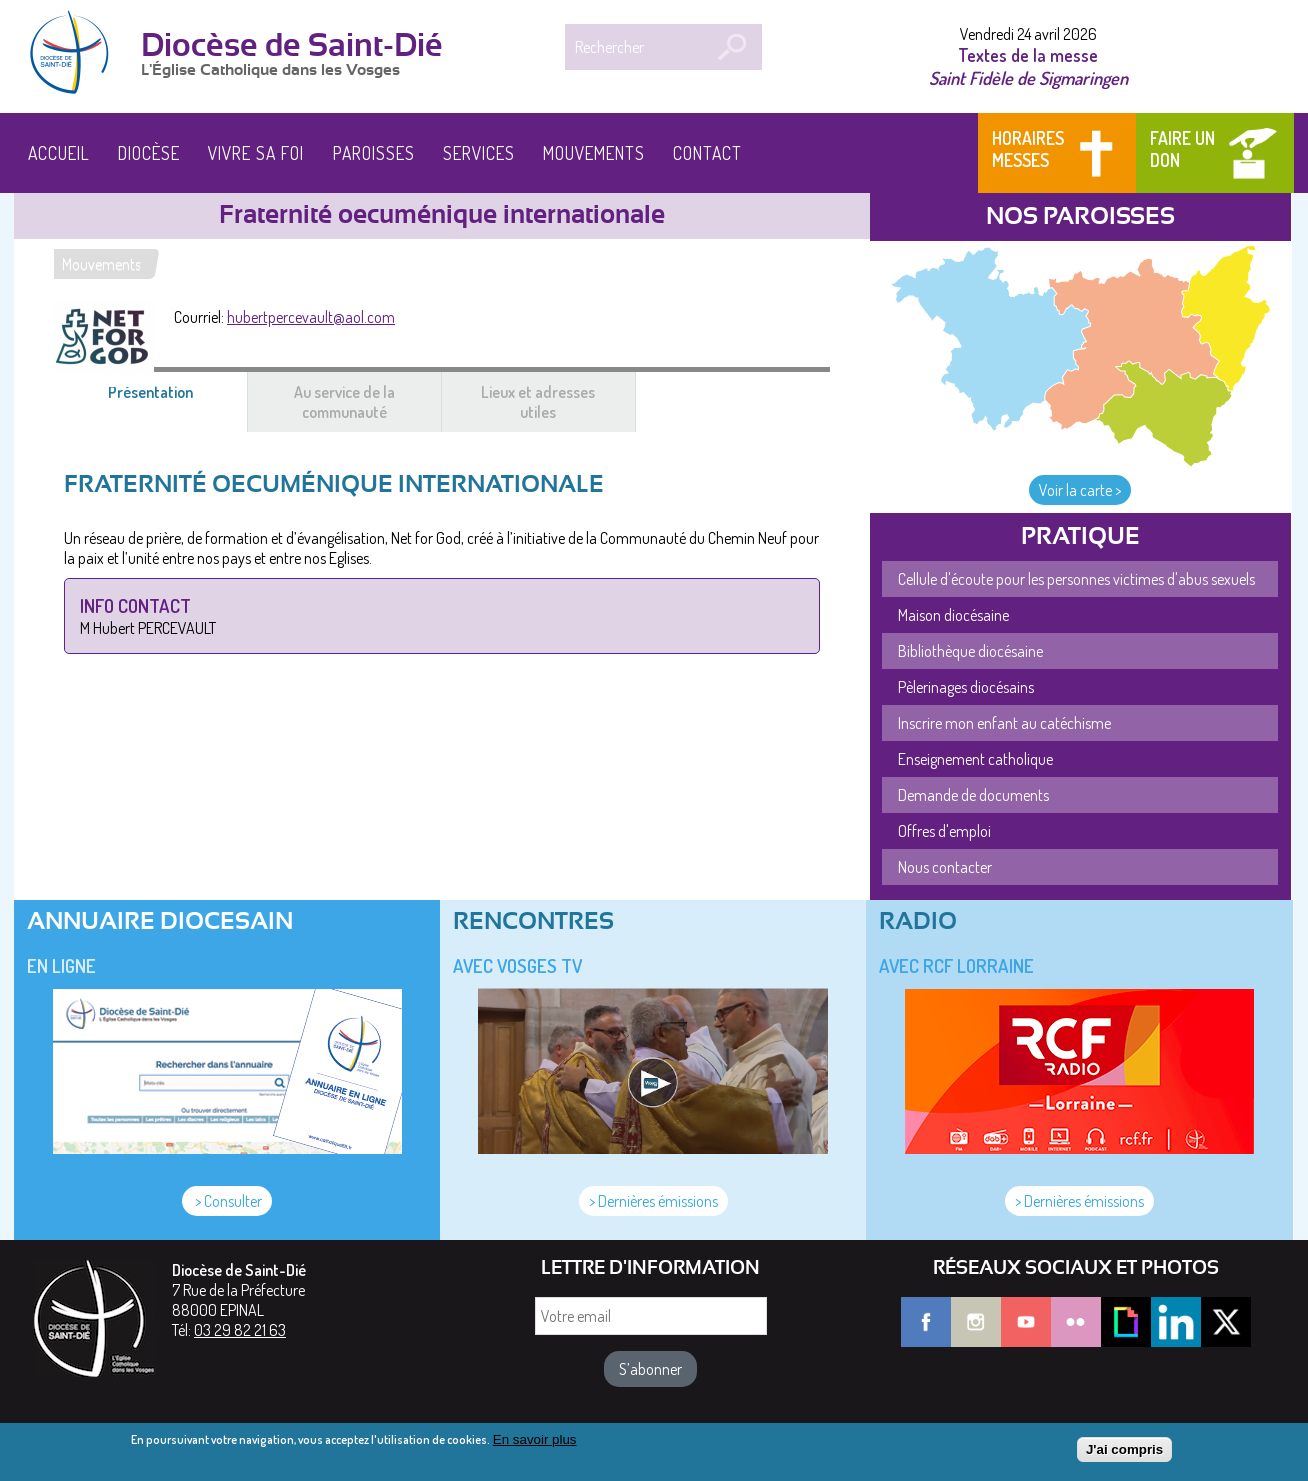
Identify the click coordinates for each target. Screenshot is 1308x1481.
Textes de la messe (1028, 55)
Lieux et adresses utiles (538, 402)
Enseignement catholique (975, 759)
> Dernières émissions (653, 1201)
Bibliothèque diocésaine (970, 651)
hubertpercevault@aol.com (311, 317)
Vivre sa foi (256, 153)
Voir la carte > (1080, 490)
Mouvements (594, 153)
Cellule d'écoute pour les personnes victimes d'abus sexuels (1076, 579)
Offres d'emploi (944, 831)
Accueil (59, 153)
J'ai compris (1124, 1452)
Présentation (174, 402)
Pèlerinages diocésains (966, 687)
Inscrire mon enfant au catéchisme (1004, 723)
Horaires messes (1028, 149)
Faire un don (1182, 149)
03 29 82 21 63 (240, 1330)
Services (479, 153)
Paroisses (374, 153)
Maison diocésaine (953, 615)
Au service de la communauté (344, 402)
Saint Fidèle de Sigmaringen (1028, 77)
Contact (707, 153)
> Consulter (227, 1201)
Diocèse (149, 153)
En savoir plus (535, 1443)
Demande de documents (973, 795)
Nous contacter (945, 867)
